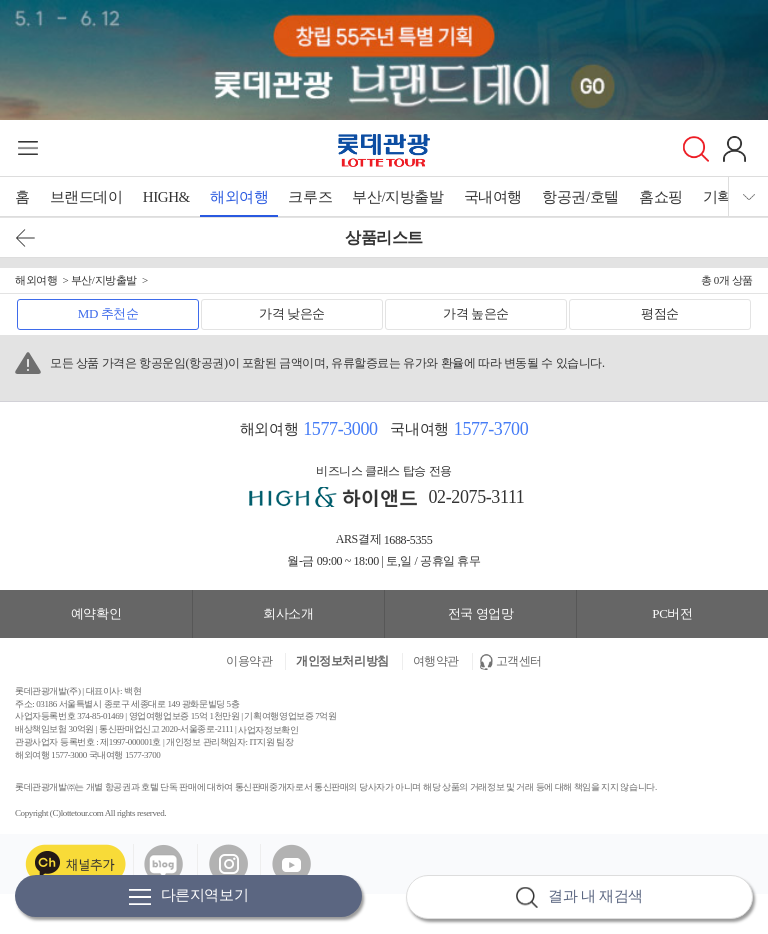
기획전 (725, 197)
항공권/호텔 (580, 197)
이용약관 (249, 661)
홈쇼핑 (661, 197)
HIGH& (166, 197)
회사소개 (288, 613)
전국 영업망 (481, 613)
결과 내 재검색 (579, 897)
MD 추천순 (108, 313)
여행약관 (436, 661)
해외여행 (239, 197)
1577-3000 (340, 429)
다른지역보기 (189, 896)
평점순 (660, 313)
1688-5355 (408, 540)
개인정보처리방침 (342, 661)
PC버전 (672, 613)
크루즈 (310, 197)
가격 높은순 (476, 313)
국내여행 (493, 197)
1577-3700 (491, 429)
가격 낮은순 (292, 313)
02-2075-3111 (477, 497)
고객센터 (519, 661)
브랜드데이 (86, 197)
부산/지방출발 (397, 197)
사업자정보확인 (268, 730)
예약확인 (96, 613)
